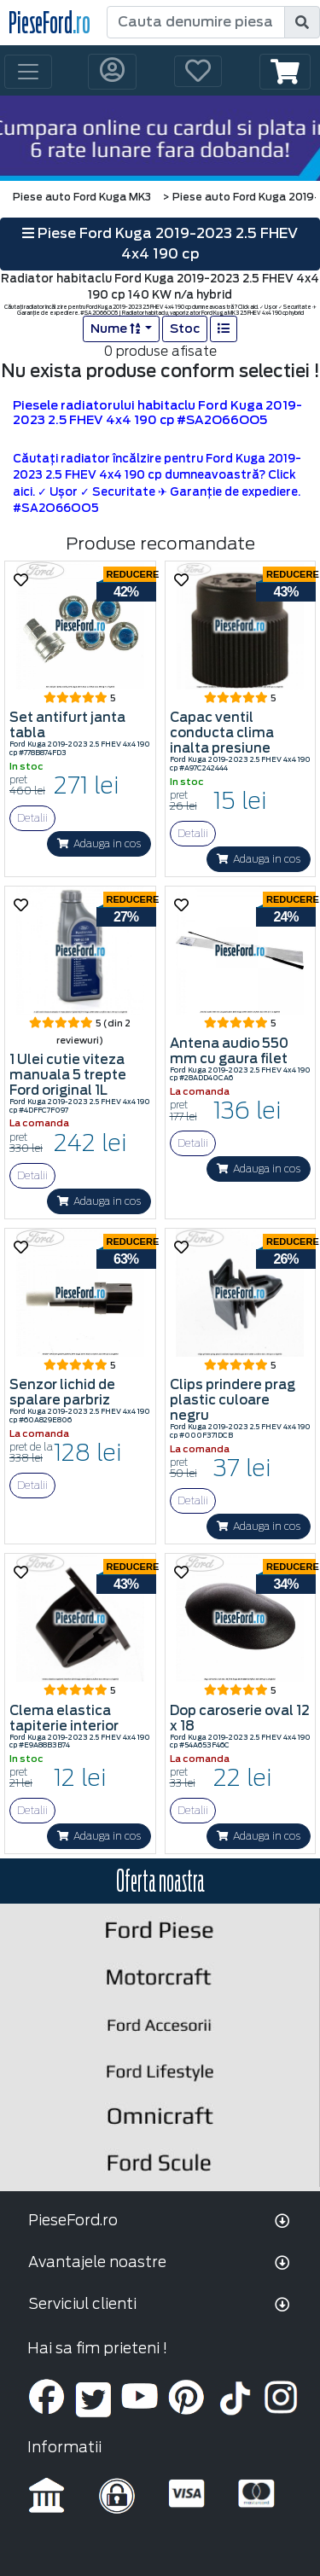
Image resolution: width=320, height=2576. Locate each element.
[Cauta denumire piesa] (196, 22)
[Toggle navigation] (28, 72)
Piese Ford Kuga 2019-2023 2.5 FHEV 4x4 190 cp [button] (160, 243)
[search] (302, 22)
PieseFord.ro (73, 2220)
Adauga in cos (99, 843)
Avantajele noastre (97, 2262)
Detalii (32, 817)
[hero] (160, 138)
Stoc (185, 328)
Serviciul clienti (82, 2303)
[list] (223, 329)
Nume (116, 328)
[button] (285, 72)
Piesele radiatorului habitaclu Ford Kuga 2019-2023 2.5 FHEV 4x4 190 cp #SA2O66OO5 (157, 412)
